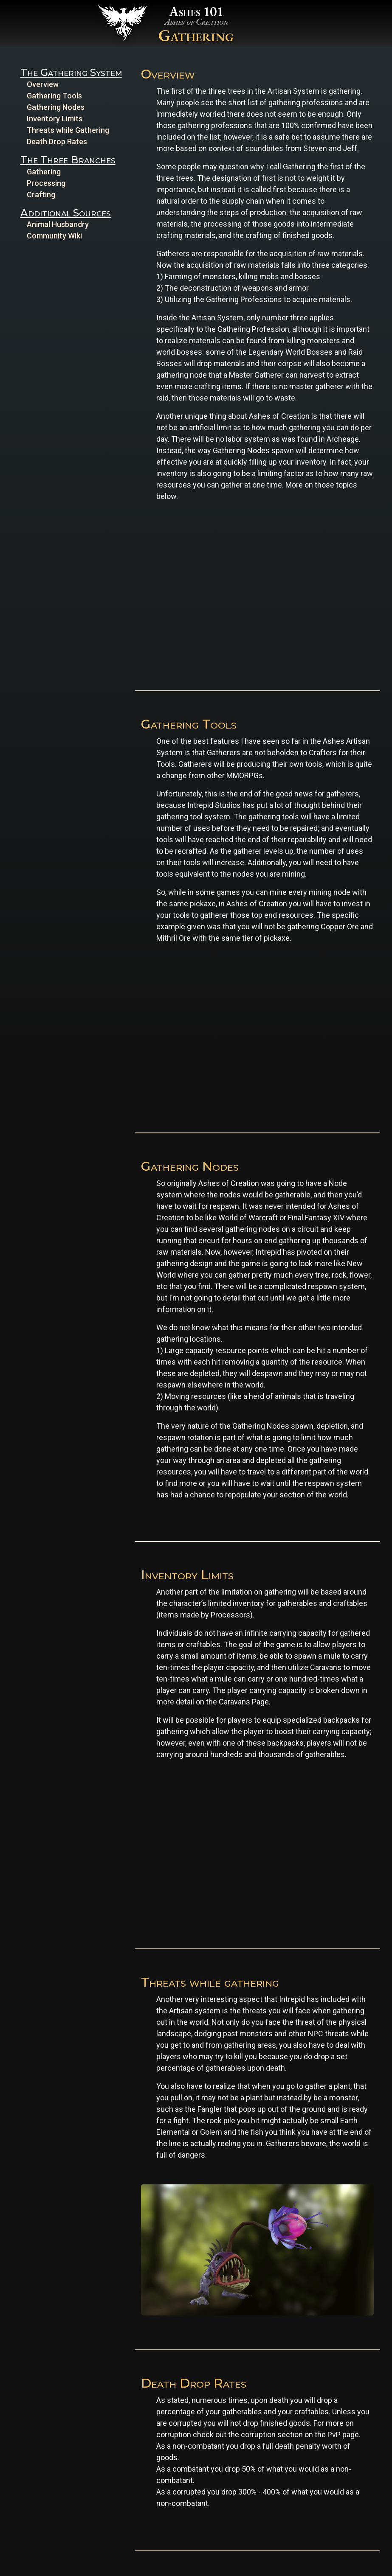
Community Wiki (54, 235)
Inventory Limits (54, 118)
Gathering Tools (54, 95)
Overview (43, 84)
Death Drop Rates (57, 141)
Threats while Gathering (68, 130)
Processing (46, 183)
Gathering (44, 171)
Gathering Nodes (56, 107)
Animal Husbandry (58, 224)
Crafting (41, 194)
